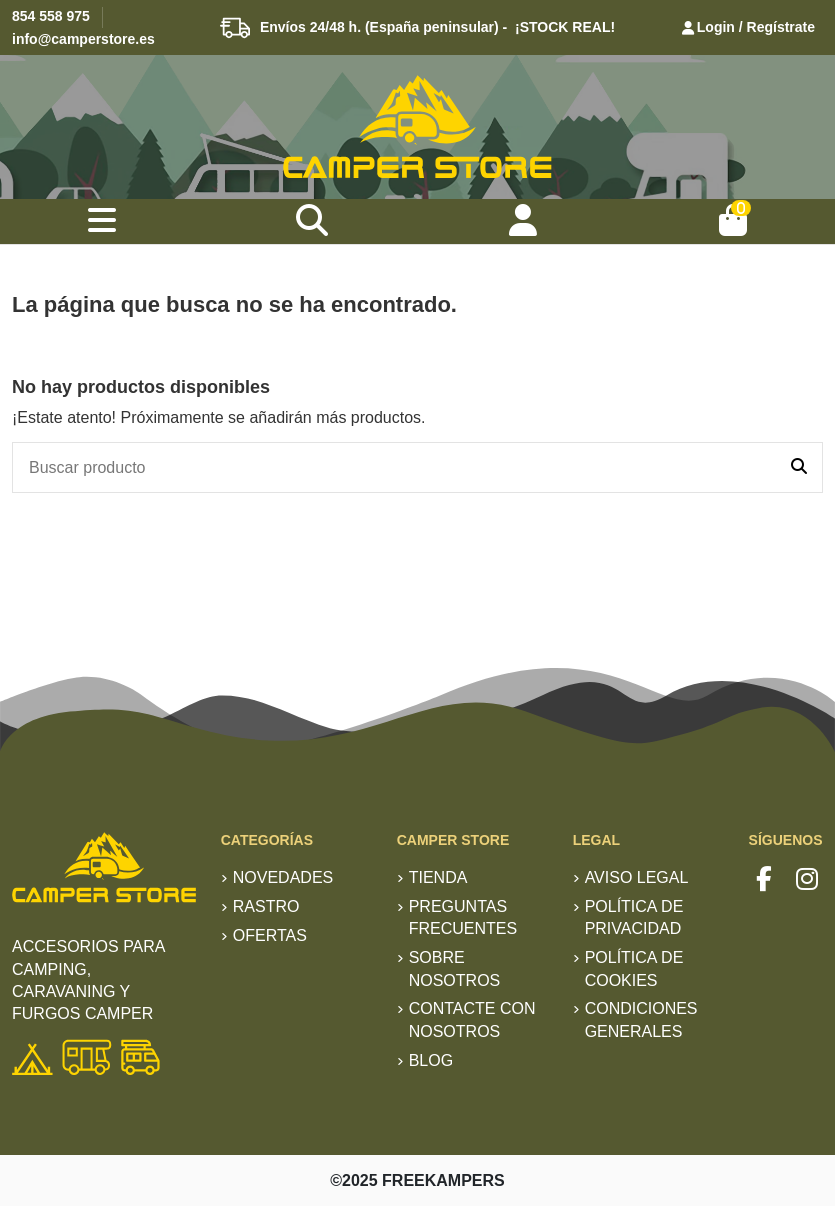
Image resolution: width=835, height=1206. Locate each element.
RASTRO (266, 906)
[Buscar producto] (799, 468)
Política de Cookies (634, 968)
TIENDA (438, 877)
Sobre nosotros (455, 968)
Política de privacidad (634, 917)
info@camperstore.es (83, 39)
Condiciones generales (641, 1019)
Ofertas (270, 935)
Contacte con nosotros (472, 1019)
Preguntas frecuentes (463, 917)
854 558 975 (51, 16)
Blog (431, 1060)
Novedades (283, 877)
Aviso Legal (637, 877)
